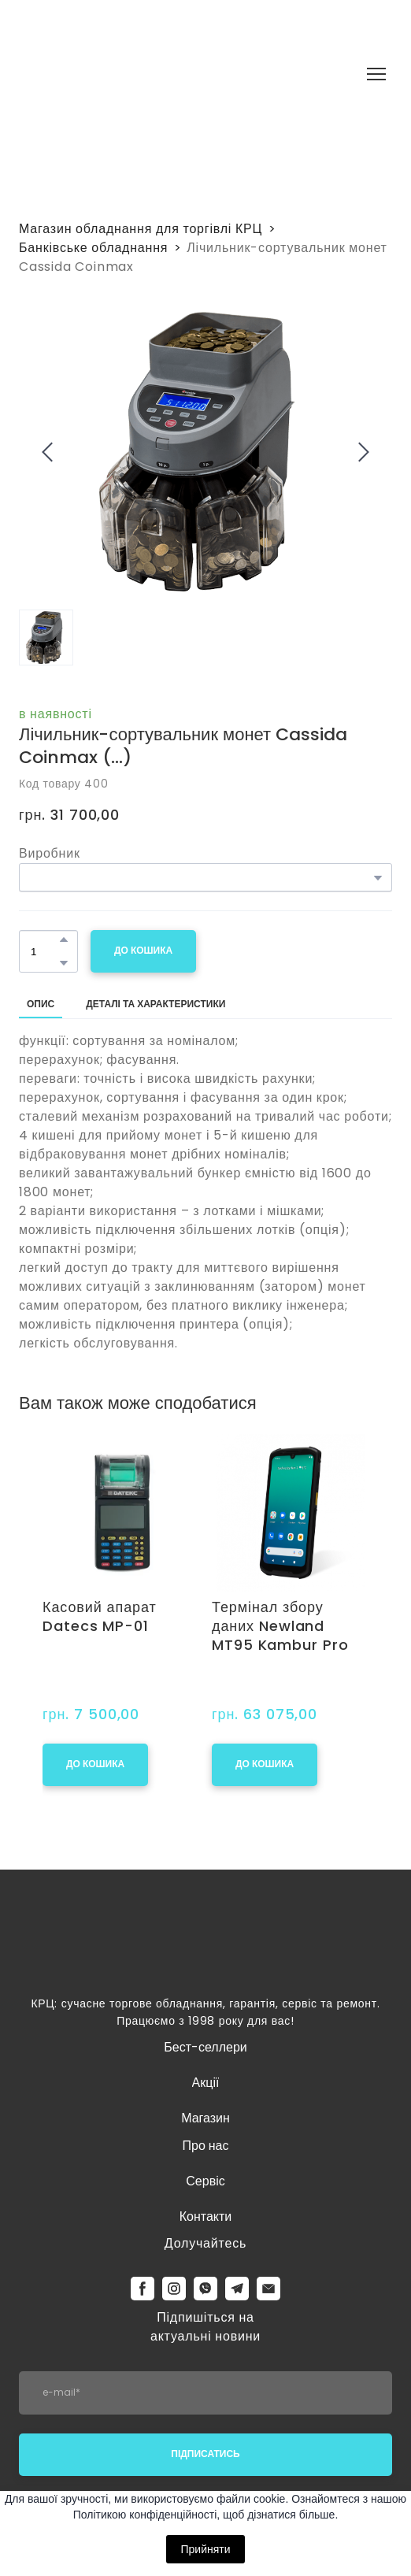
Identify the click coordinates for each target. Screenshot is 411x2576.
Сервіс (205, 2181)
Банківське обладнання (93, 248)
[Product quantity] (44, 951)
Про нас (205, 2146)
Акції (206, 2083)
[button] (64, 939)
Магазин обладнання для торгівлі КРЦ (140, 229)
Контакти (206, 2216)
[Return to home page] (185, 74)
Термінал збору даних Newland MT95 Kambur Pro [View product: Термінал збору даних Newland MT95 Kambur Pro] (280, 1626)
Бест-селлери (205, 2047)
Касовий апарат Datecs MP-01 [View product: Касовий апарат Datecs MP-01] (100, 1617)
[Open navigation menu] (376, 74)
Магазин (205, 2118)
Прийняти (205, 2549)
